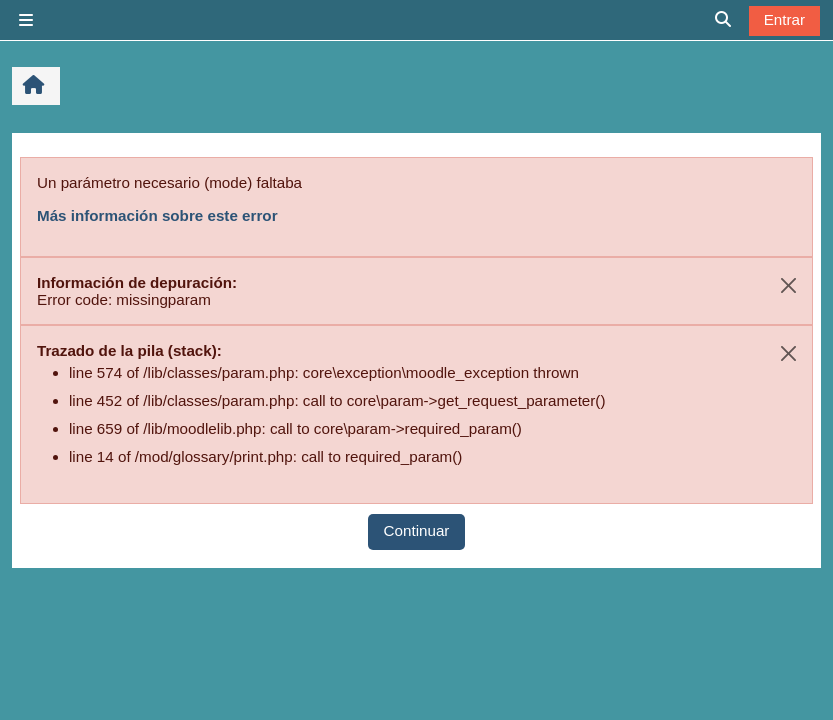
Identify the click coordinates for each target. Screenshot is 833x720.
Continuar (417, 530)
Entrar (784, 19)
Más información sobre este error (157, 215)
